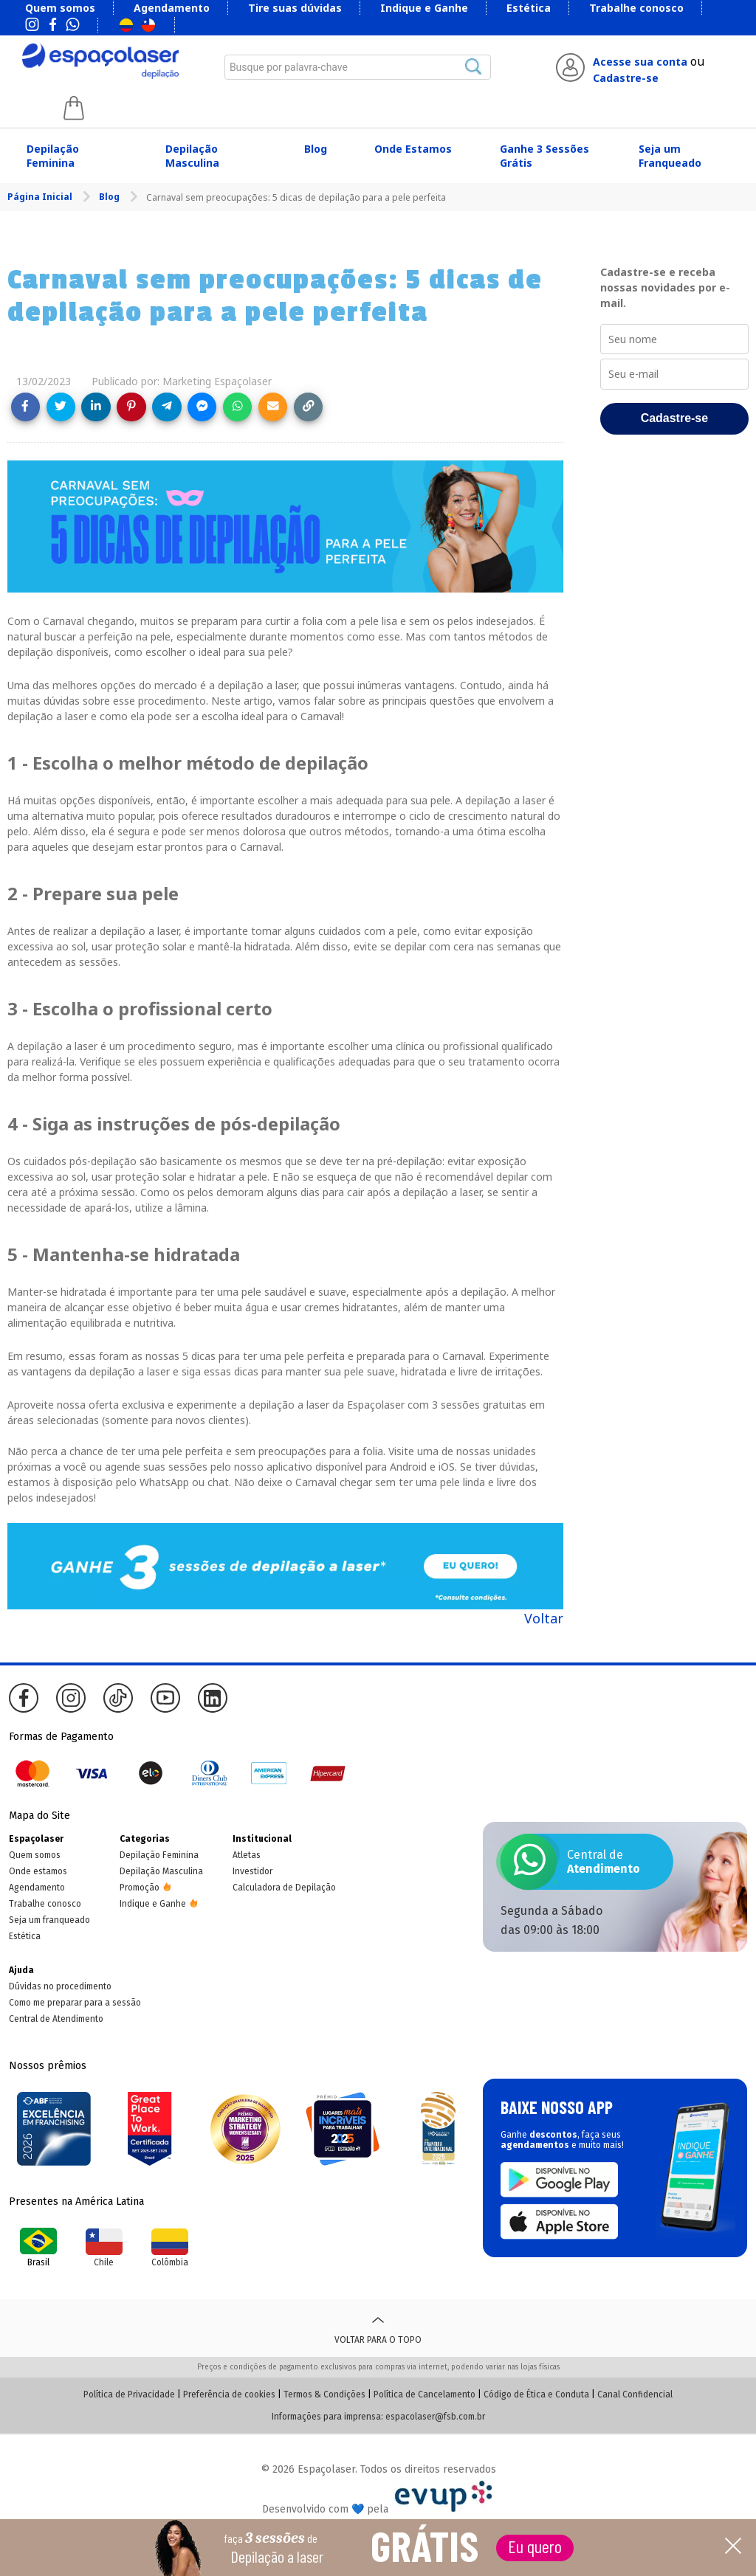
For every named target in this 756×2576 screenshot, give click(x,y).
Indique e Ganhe (424, 8)
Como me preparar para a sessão (75, 2002)
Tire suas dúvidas (295, 8)
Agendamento (172, 8)
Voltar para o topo (378, 2328)
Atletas (247, 1855)
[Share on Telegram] (166, 407)
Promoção (139, 1887)
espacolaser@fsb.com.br (435, 2416)
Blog (315, 149)
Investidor (252, 1871)
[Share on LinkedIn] (95, 407)
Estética (528, 8)
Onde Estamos (413, 149)
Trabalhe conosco (636, 8)
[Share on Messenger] (202, 407)
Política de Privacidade (129, 2394)
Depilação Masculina (192, 156)
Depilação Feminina (53, 156)
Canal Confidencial (635, 2394)
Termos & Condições (324, 2394)
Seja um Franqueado (670, 156)
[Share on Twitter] (61, 407)
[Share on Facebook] (25, 407)
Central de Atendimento (56, 2019)
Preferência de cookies (229, 2394)
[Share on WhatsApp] (237, 407)
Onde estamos (38, 1871)
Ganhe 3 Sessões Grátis (544, 156)
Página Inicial (41, 196)
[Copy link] (308, 407)
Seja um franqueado (49, 1920)
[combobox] (358, 67)
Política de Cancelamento (424, 2394)
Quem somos (60, 8)
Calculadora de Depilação (284, 1887)
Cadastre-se (626, 78)
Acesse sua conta (640, 62)
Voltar (543, 1618)
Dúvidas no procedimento (60, 1986)
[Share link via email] (272, 407)
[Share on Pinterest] (131, 407)
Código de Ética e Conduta (536, 2394)
